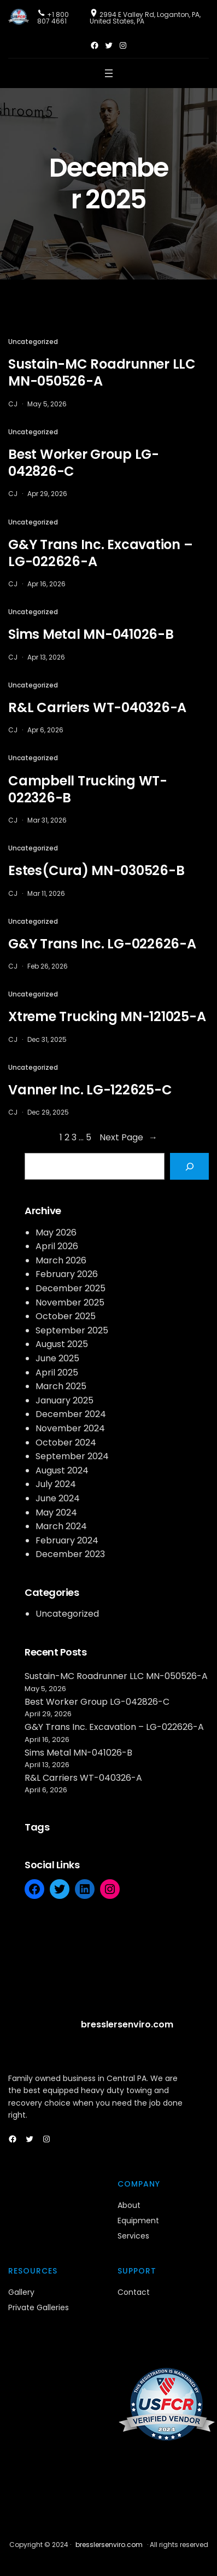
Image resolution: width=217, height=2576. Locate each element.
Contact (134, 2292)
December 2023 (70, 1554)
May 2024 (56, 1512)
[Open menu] (108, 73)
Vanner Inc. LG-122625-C (90, 1089)
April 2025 (57, 1372)
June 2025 (57, 1358)
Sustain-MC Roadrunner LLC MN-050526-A (102, 372)
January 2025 (64, 1400)
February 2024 (67, 1540)
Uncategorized (33, 341)
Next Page (128, 1137)
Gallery (21, 2292)
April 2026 (57, 1246)
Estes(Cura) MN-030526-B (96, 870)
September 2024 (72, 1456)
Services (133, 2235)
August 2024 (62, 1470)
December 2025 (70, 1288)
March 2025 (61, 1386)
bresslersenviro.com (127, 2024)
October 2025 (66, 1316)
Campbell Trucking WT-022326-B (87, 789)
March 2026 (61, 1260)
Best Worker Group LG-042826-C (83, 463)
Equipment (138, 2220)
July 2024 (56, 1484)
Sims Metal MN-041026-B (91, 634)
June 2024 (58, 1498)
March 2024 (61, 1526)
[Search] (189, 1166)
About (129, 2205)
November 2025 (70, 1302)
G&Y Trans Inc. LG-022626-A (102, 943)
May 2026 (56, 1232)
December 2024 (71, 1414)
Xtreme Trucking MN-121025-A (107, 1016)
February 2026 (67, 1274)
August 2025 (62, 1344)
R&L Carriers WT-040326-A (97, 707)
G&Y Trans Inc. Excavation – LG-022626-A (100, 553)
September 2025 (72, 1330)
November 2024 (70, 1428)
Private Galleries (38, 2307)
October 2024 (66, 1442)
